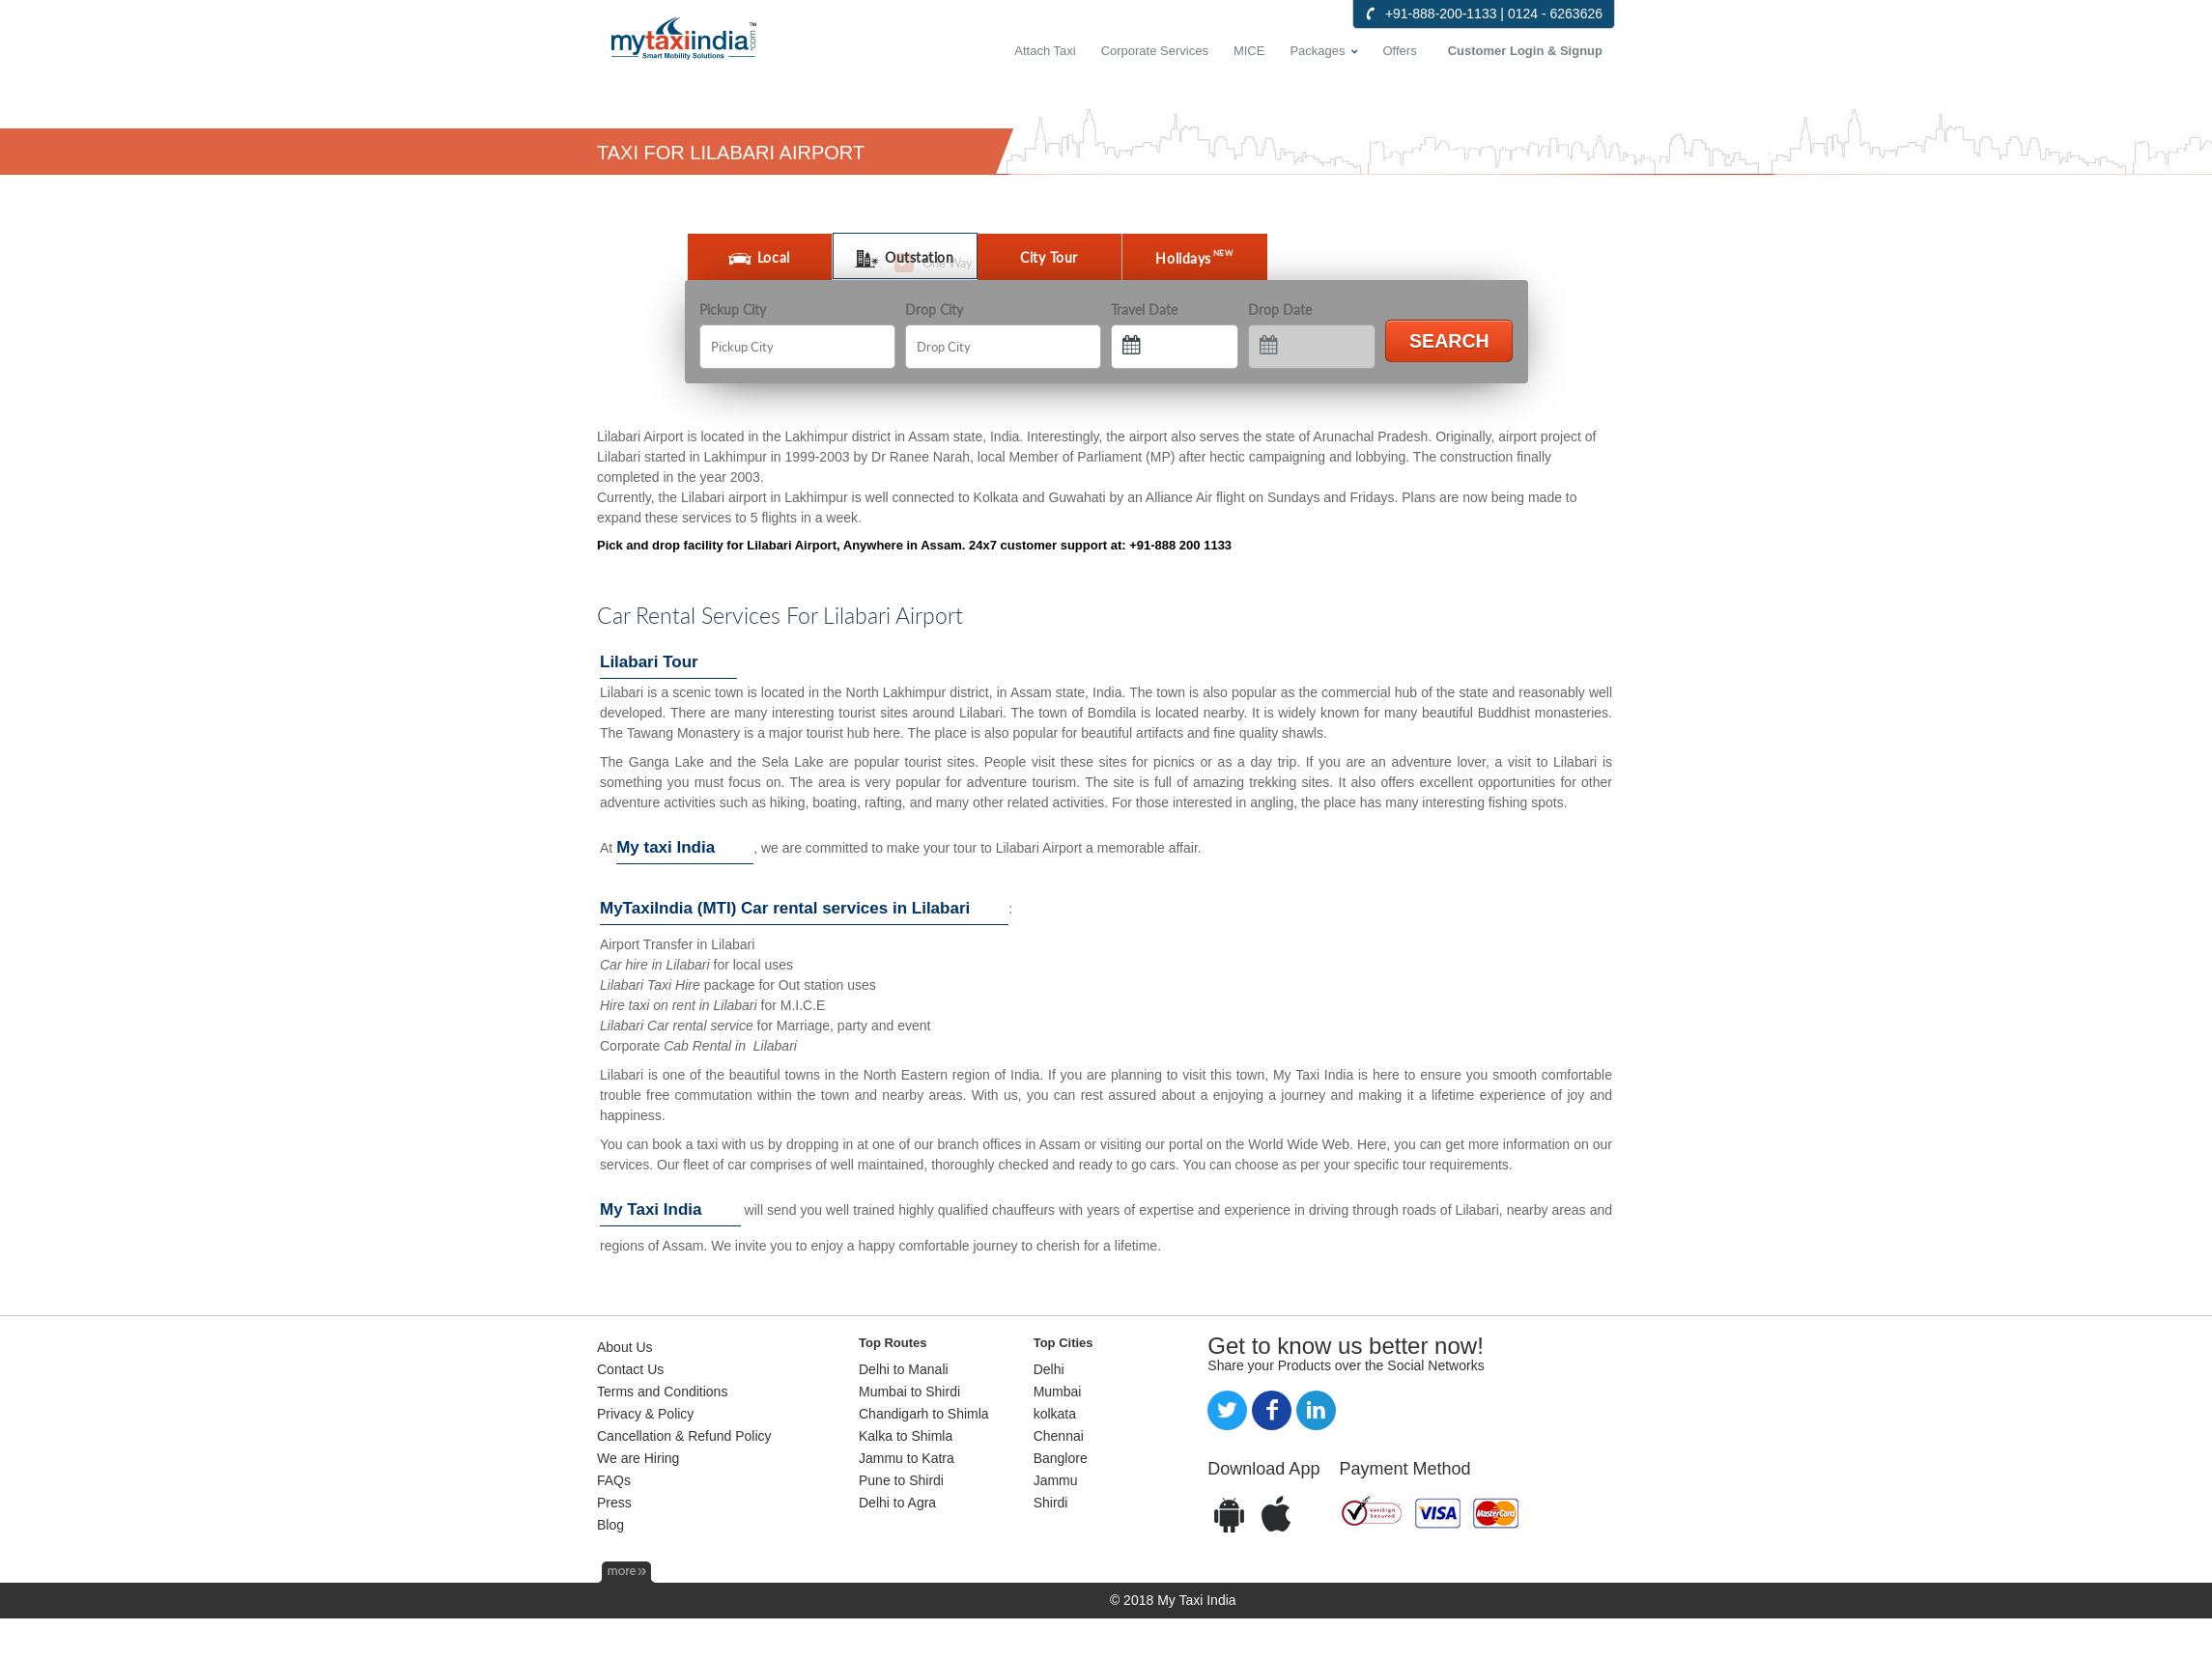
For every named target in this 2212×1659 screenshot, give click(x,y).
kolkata (1055, 1413)
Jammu (1056, 1480)
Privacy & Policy (645, 1413)
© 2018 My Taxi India (1173, 1600)
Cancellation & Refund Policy (684, 1436)
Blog (610, 1524)
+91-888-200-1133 (1441, 13)
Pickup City (732, 309)
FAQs (614, 1480)
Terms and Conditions (662, 1391)
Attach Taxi (1044, 50)
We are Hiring (638, 1458)
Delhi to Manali (904, 1369)
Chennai (1059, 1436)
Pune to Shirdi (901, 1480)
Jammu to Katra (906, 1458)
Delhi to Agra (897, 1502)
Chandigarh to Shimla (924, 1413)
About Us (625, 1347)
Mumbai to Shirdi (909, 1391)
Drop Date (1280, 309)
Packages (1317, 50)
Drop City (934, 309)
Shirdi (1051, 1502)
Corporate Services (1154, 50)
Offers (1400, 50)
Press (614, 1502)
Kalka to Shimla (905, 1436)
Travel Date (1144, 309)
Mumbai (1058, 1391)
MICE (1249, 50)
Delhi (1049, 1369)
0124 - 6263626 (1555, 13)
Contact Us (630, 1369)
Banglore (1061, 1458)
